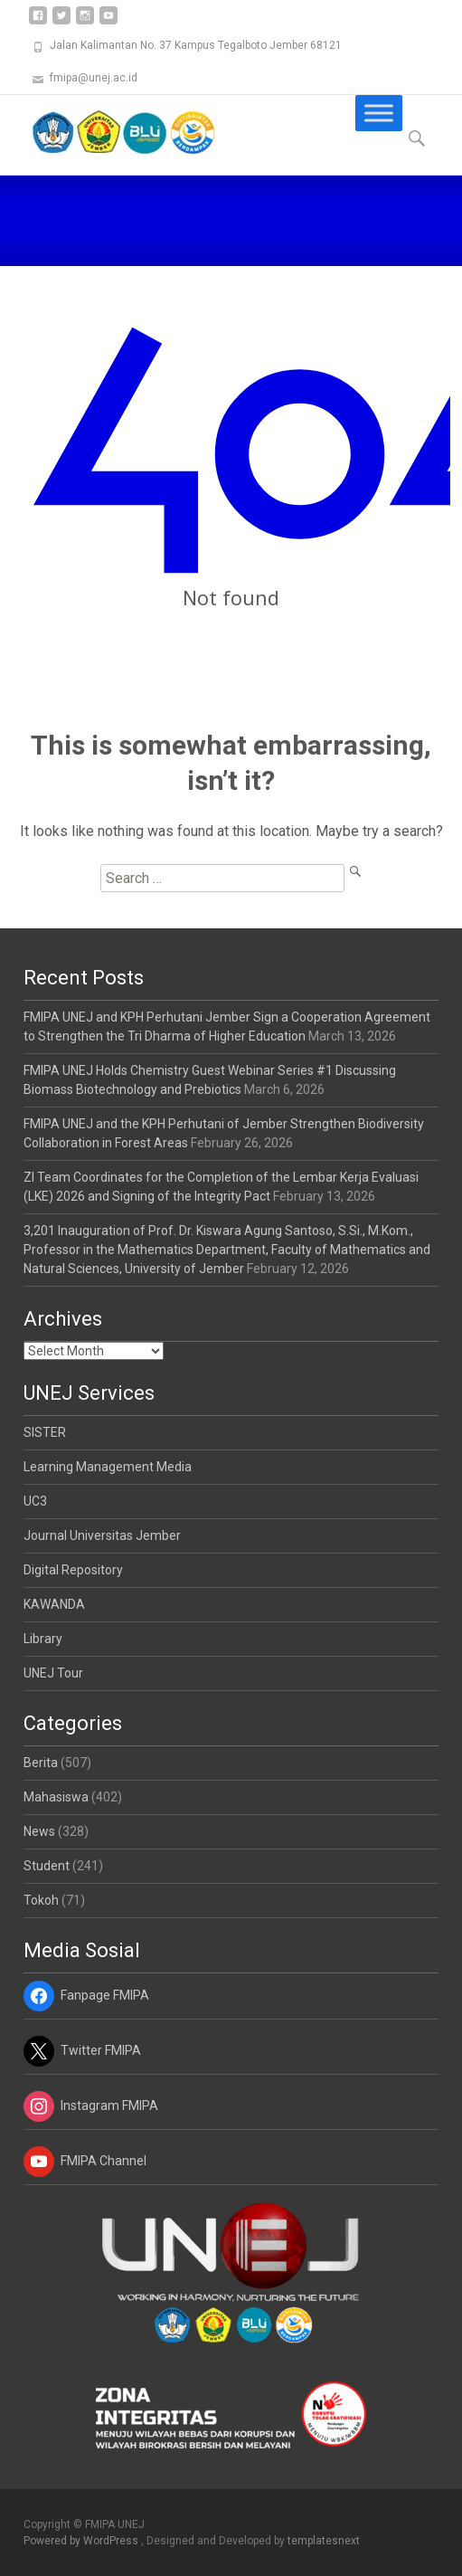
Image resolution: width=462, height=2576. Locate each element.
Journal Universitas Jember (102, 1535)
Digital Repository (73, 1570)
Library (43, 1638)
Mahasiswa (56, 1797)
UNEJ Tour (53, 1673)
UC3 (35, 1501)
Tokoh (41, 1900)
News (39, 1831)
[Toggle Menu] (378, 112)
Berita (41, 1762)
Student (47, 1865)
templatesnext (324, 2540)
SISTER (45, 1432)
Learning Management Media (108, 1466)
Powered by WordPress (82, 2540)
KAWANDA (54, 1604)
